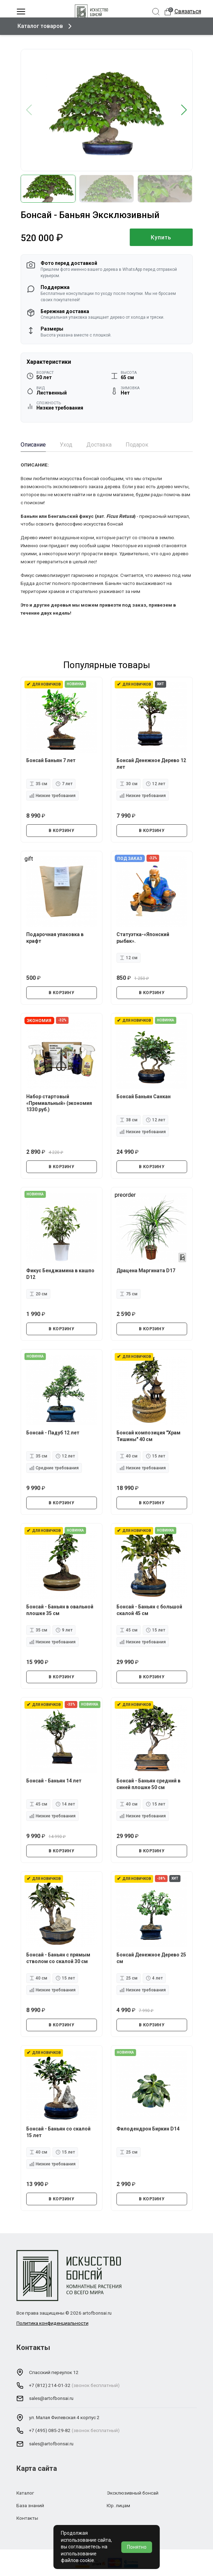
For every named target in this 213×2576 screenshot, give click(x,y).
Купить (161, 237)
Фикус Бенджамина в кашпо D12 (60, 1274)
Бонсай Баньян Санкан (143, 1096)
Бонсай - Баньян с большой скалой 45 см (149, 1610)
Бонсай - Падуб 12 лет (52, 1432)
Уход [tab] (66, 444)
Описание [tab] (33, 444)
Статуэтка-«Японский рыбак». (142, 937)
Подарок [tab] (137, 444)
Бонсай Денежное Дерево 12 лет (151, 763)
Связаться (188, 11)
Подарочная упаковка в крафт (55, 937)
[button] (184, 110)
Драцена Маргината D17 (145, 1270)
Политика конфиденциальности (52, 2323)
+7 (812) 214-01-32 (50, 2385)
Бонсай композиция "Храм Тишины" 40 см (148, 1436)
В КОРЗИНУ (61, 830)
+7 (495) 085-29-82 (50, 2430)
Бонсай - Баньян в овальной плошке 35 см (59, 1610)
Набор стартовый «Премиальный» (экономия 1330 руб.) (59, 1103)
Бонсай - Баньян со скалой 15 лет (58, 2132)
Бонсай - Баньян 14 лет (53, 1780)
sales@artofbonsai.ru (51, 2398)
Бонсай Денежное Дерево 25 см (151, 1958)
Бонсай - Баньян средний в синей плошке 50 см (148, 1784)
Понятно (137, 2547)
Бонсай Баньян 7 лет (51, 760)
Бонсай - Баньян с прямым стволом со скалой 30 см (58, 1958)
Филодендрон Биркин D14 (147, 2129)
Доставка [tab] (99, 444)
